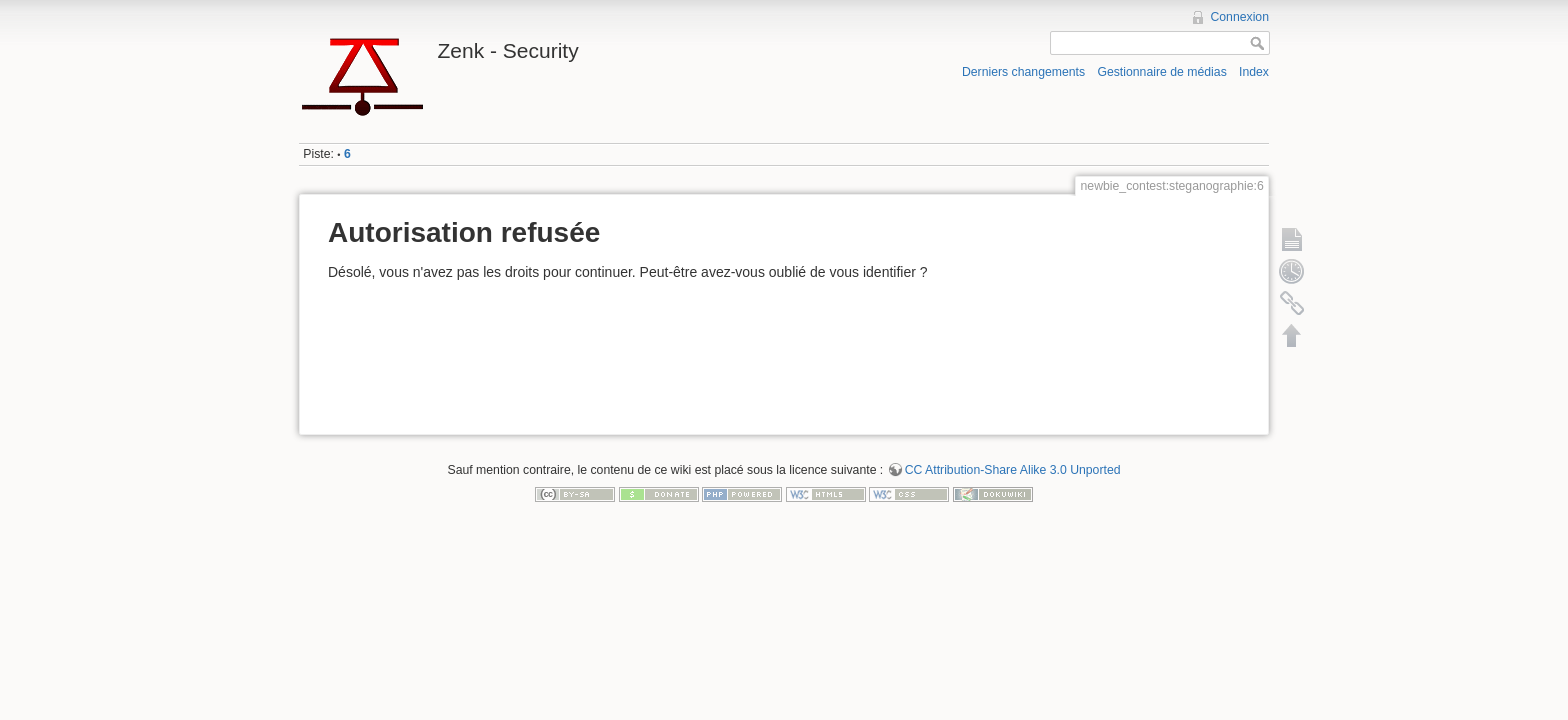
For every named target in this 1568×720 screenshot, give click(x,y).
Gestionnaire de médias (1161, 72)
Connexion (1239, 17)
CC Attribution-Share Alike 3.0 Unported (1013, 470)
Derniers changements (1023, 72)
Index (1254, 72)
